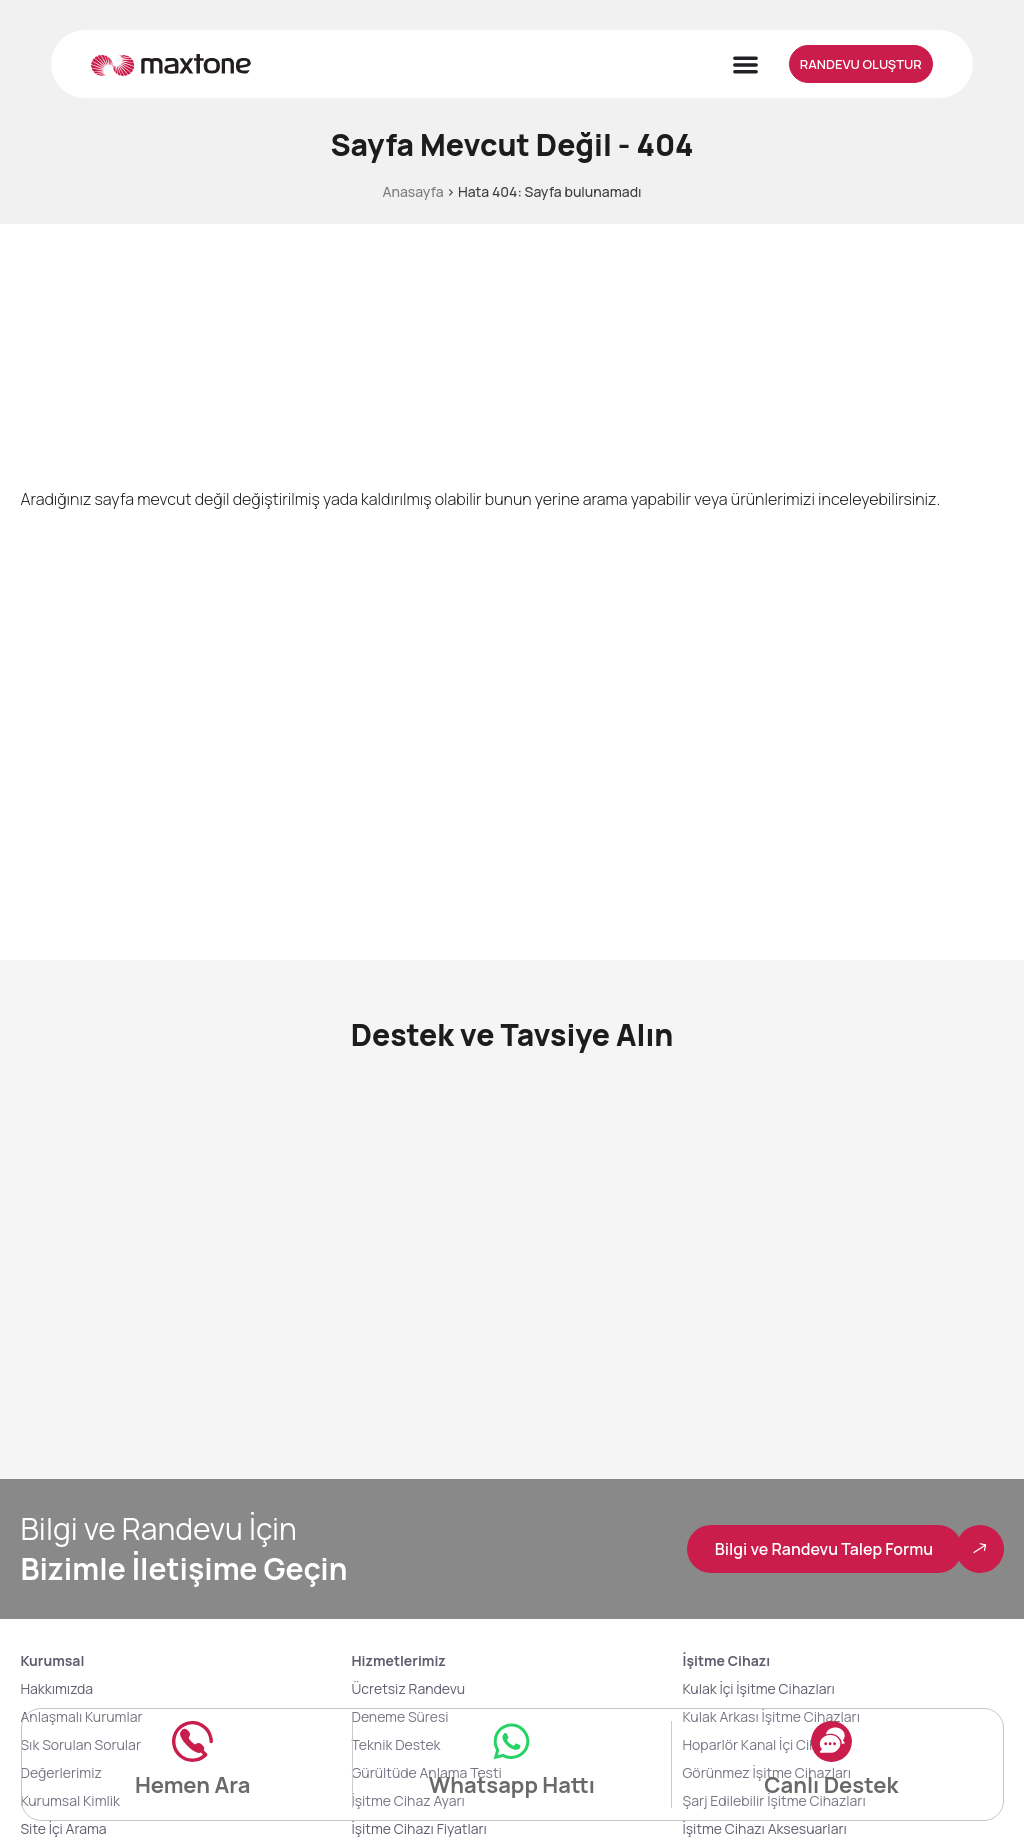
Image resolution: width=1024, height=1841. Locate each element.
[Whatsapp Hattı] (512, 1740)
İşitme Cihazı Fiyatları (418, 1828)
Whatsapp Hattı (512, 1785)
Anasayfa (412, 191)
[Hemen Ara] (193, 1740)
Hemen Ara (192, 1785)
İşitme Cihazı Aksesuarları (765, 1828)
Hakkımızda (56, 1688)
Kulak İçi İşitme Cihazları (759, 1688)
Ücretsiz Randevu (408, 1688)
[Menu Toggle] (745, 64)
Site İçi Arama (63, 1828)
